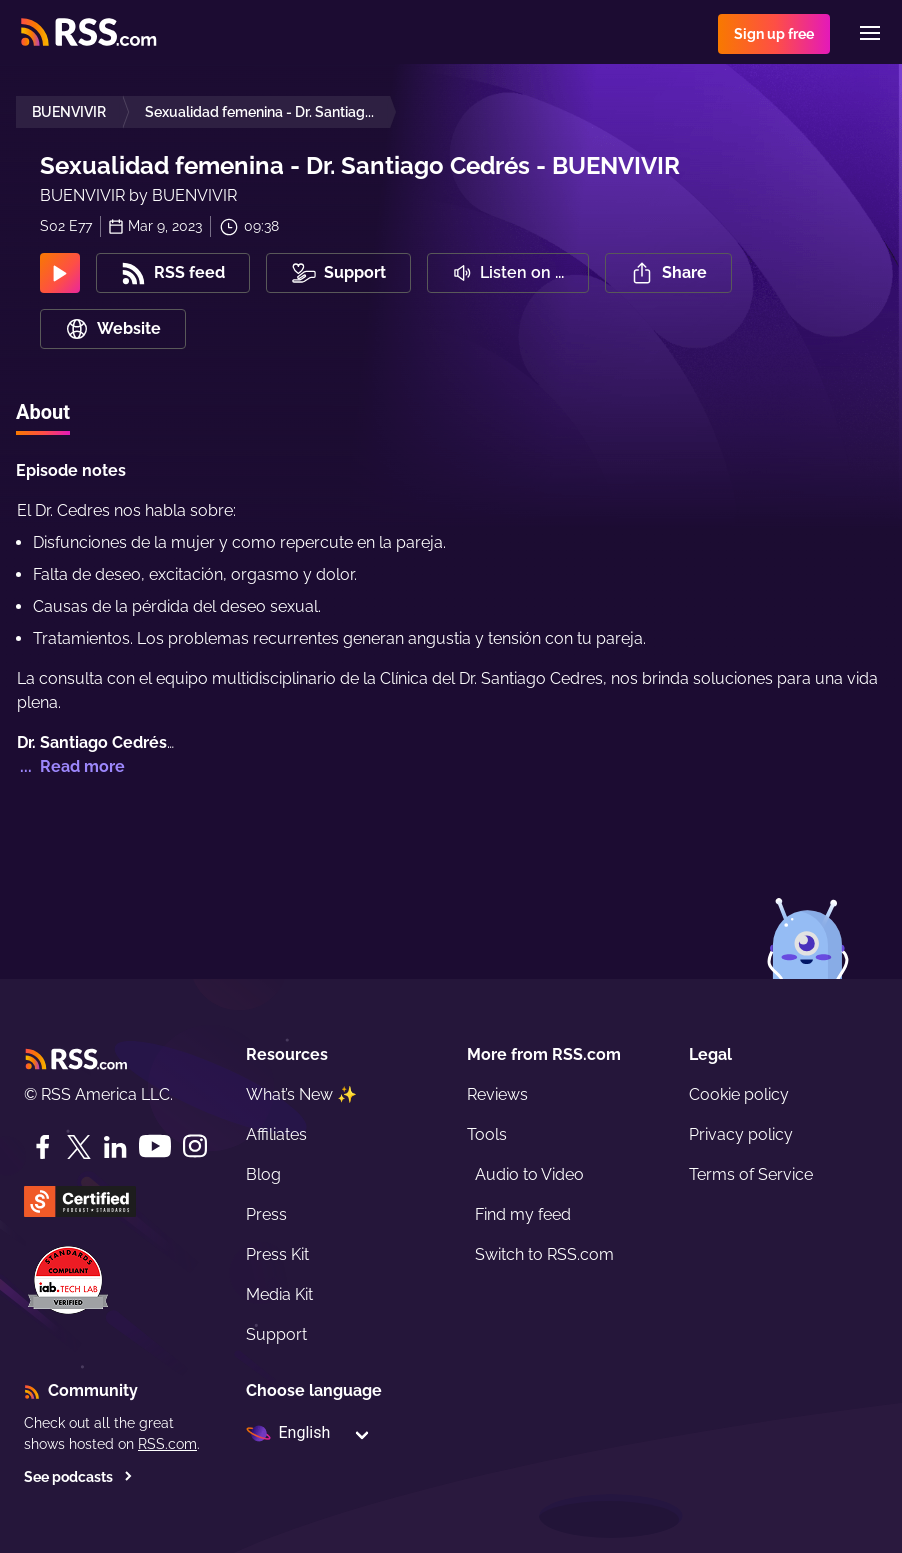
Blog (263, 1174)
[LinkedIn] (115, 1147)
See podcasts (78, 1477)
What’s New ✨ (301, 1094)
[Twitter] (79, 1147)
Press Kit (277, 1254)
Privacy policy (741, 1134)
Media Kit (279, 1294)
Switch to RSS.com (544, 1254)
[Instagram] (195, 1146)
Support (276, 1334)
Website (113, 329)
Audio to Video (529, 1174)
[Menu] (870, 33)
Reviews (497, 1094)
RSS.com (167, 1444)
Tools (487, 1134)
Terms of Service (751, 1174)
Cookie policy (739, 1094)
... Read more (70, 766)
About (43, 412)
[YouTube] (155, 1146)
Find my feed (523, 1214)
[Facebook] (43, 1147)
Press (266, 1214)
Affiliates (276, 1134)
